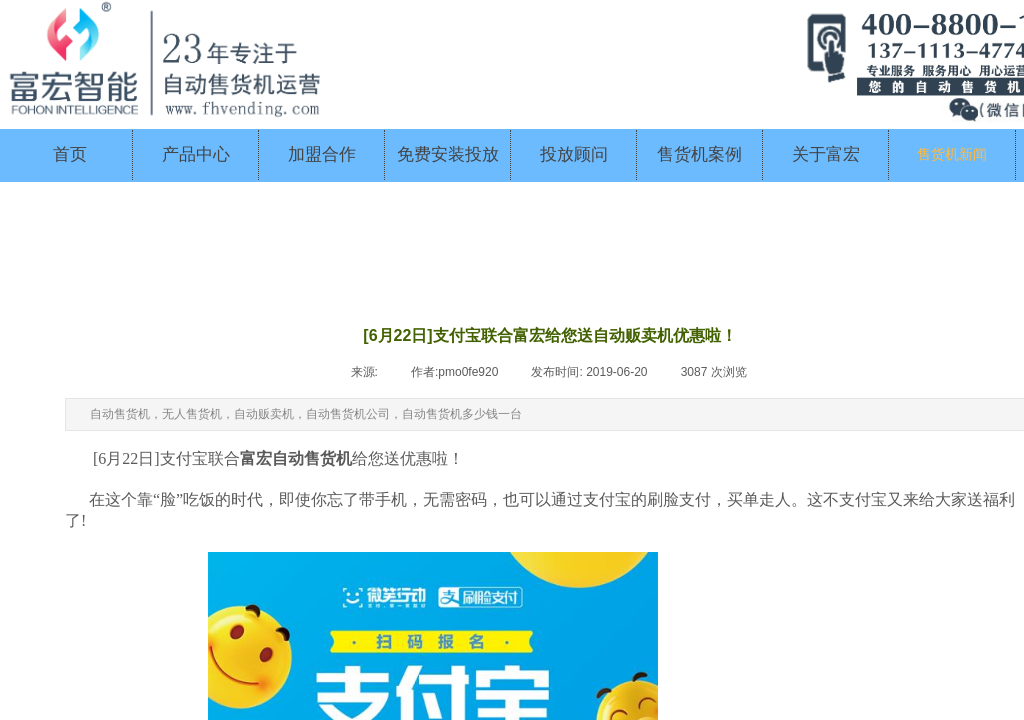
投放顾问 (574, 154)
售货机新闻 (952, 154)
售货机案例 (699, 154)
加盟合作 (322, 154)
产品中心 (196, 154)
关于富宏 (826, 154)
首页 (70, 154)
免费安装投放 (448, 154)
